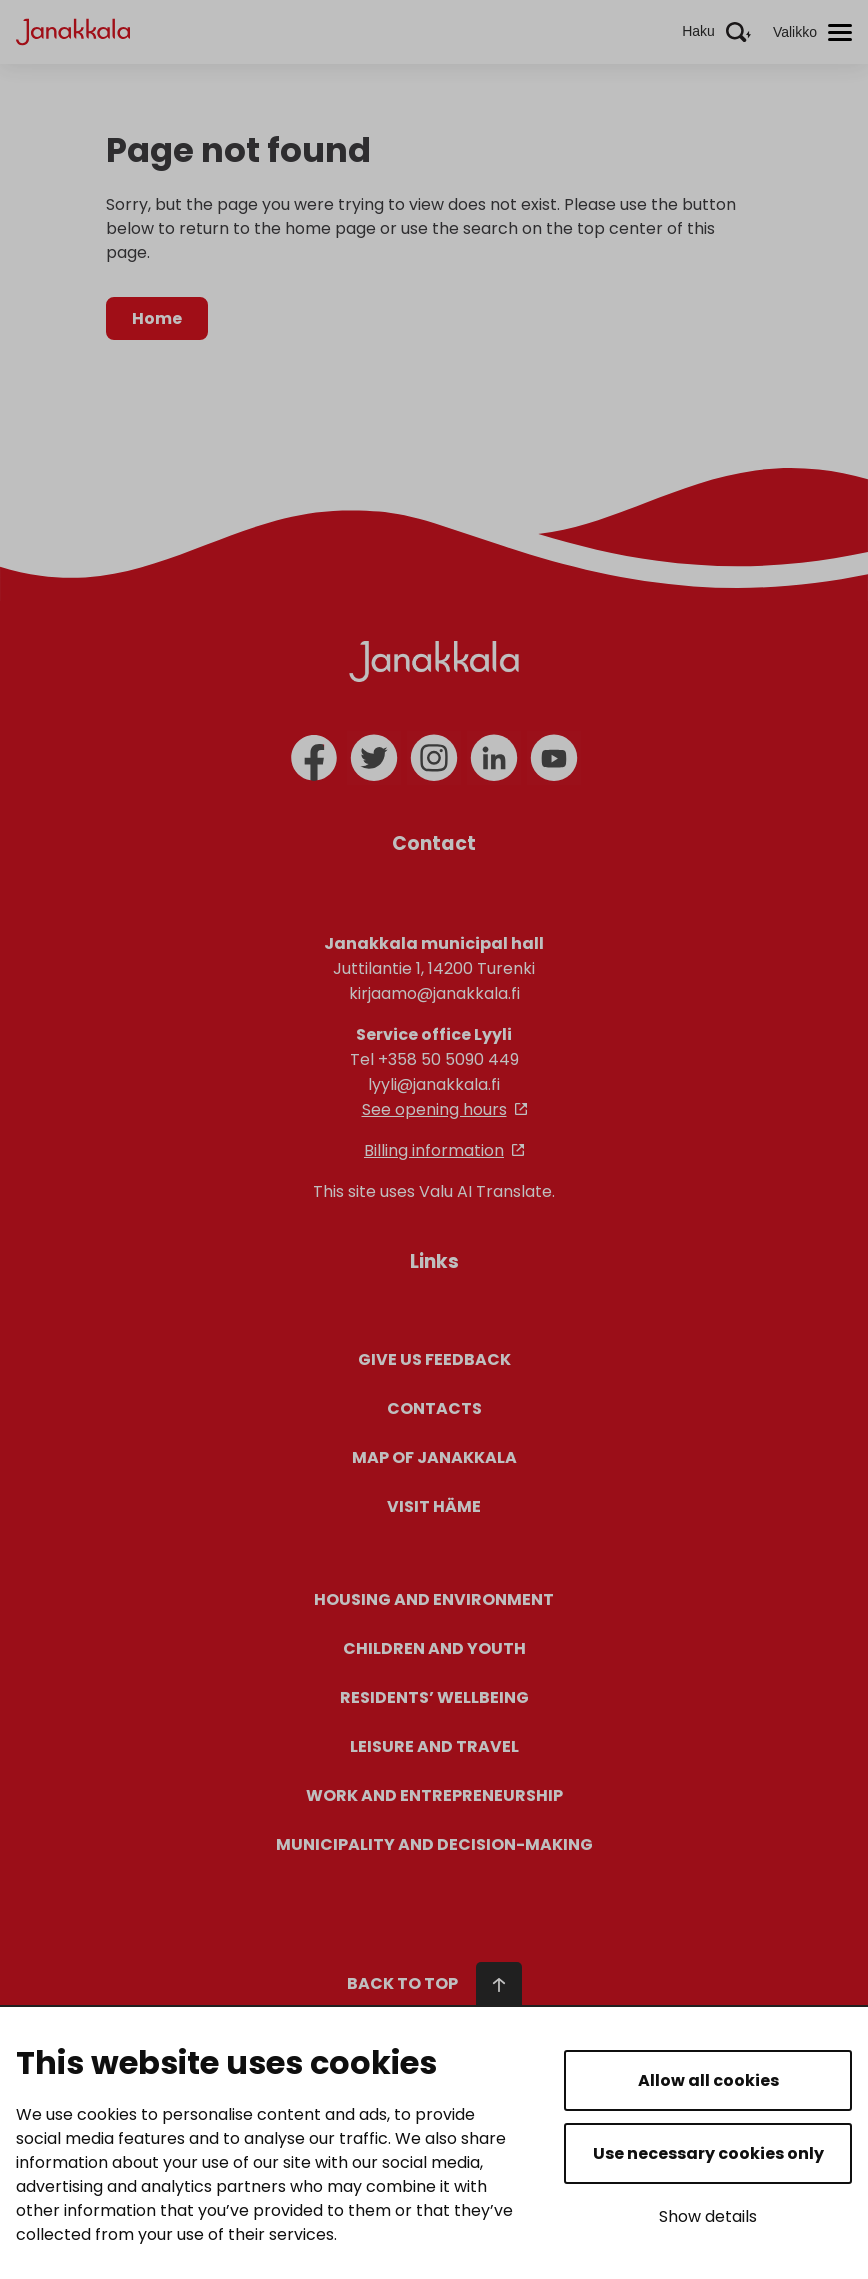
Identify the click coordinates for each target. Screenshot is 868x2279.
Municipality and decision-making (434, 1844)
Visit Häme (434, 1506)
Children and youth (434, 1648)
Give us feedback (434, 1359)
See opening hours (434, 1109)
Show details (708, 2216)
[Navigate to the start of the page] (434, 1944)
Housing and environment (434, 1599)
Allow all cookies (708, 2080)
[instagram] (434, 758)
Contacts (434, 1408)
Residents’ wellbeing (434, 1697)
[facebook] (314, 758)
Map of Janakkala (434, 1457)
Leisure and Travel (434, 1746)
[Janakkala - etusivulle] (73, 30)
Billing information (434, 1150)
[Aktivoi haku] (716, 32)
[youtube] (554, 758)
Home (157, 318)
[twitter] (374, 758)
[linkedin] (494, 758)
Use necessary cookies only (708, 2153)
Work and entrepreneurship (434, 1795)
